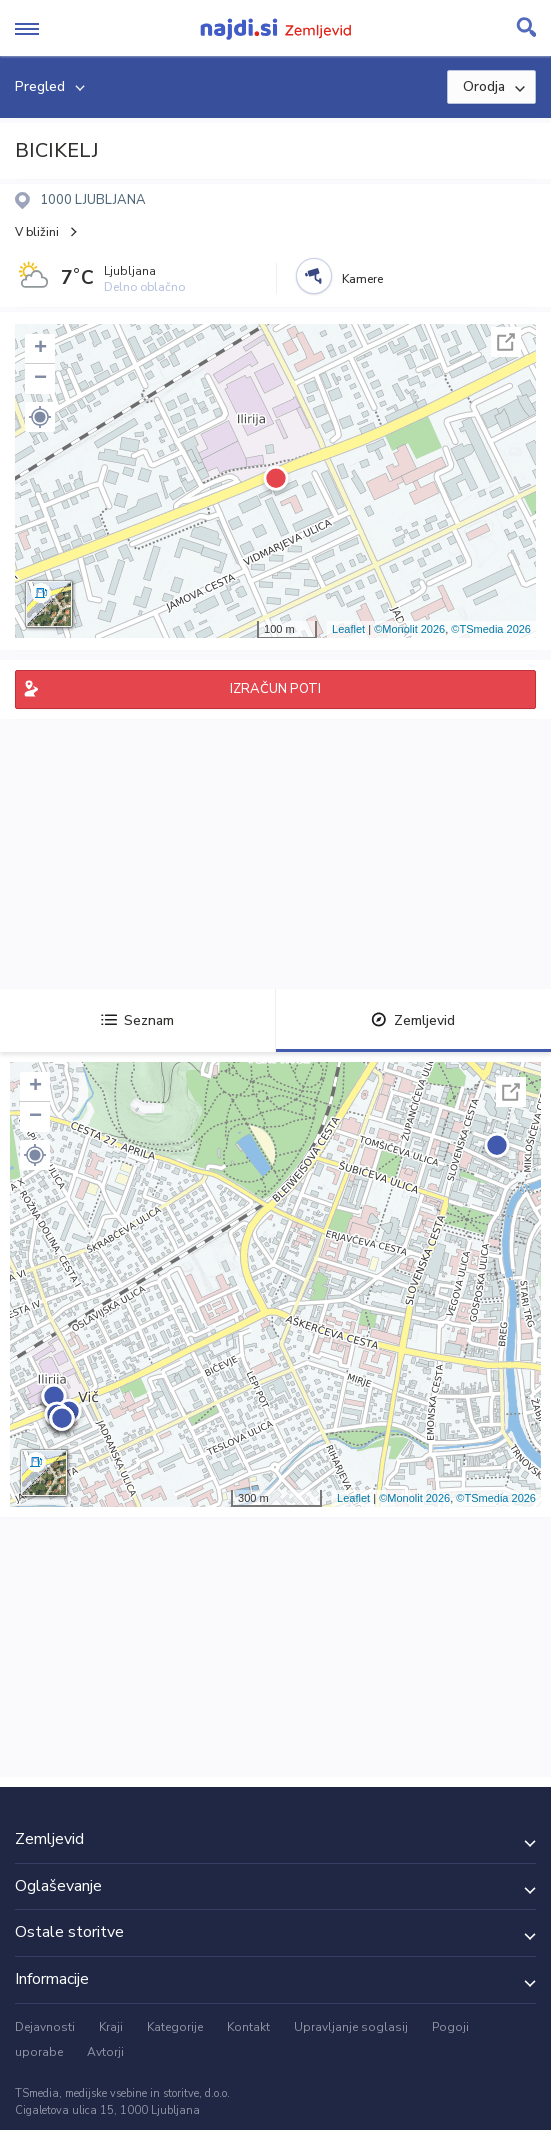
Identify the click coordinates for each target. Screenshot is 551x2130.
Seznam (137, 1020)
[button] (40, 417)
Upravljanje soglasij (351, 2027)
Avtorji (105, 2052)
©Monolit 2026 (409, 629)
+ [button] (40, 349)
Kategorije (175, 2027)
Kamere (362, 279)
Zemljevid (413, 1020)
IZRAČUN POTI (275, 689)
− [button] (40, 379)
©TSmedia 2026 (491, 629)
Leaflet (348, 629)
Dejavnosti (45, 2027)
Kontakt (248, 2027)
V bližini (37, 232)
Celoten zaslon (506, 342)
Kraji (111, 2027)
